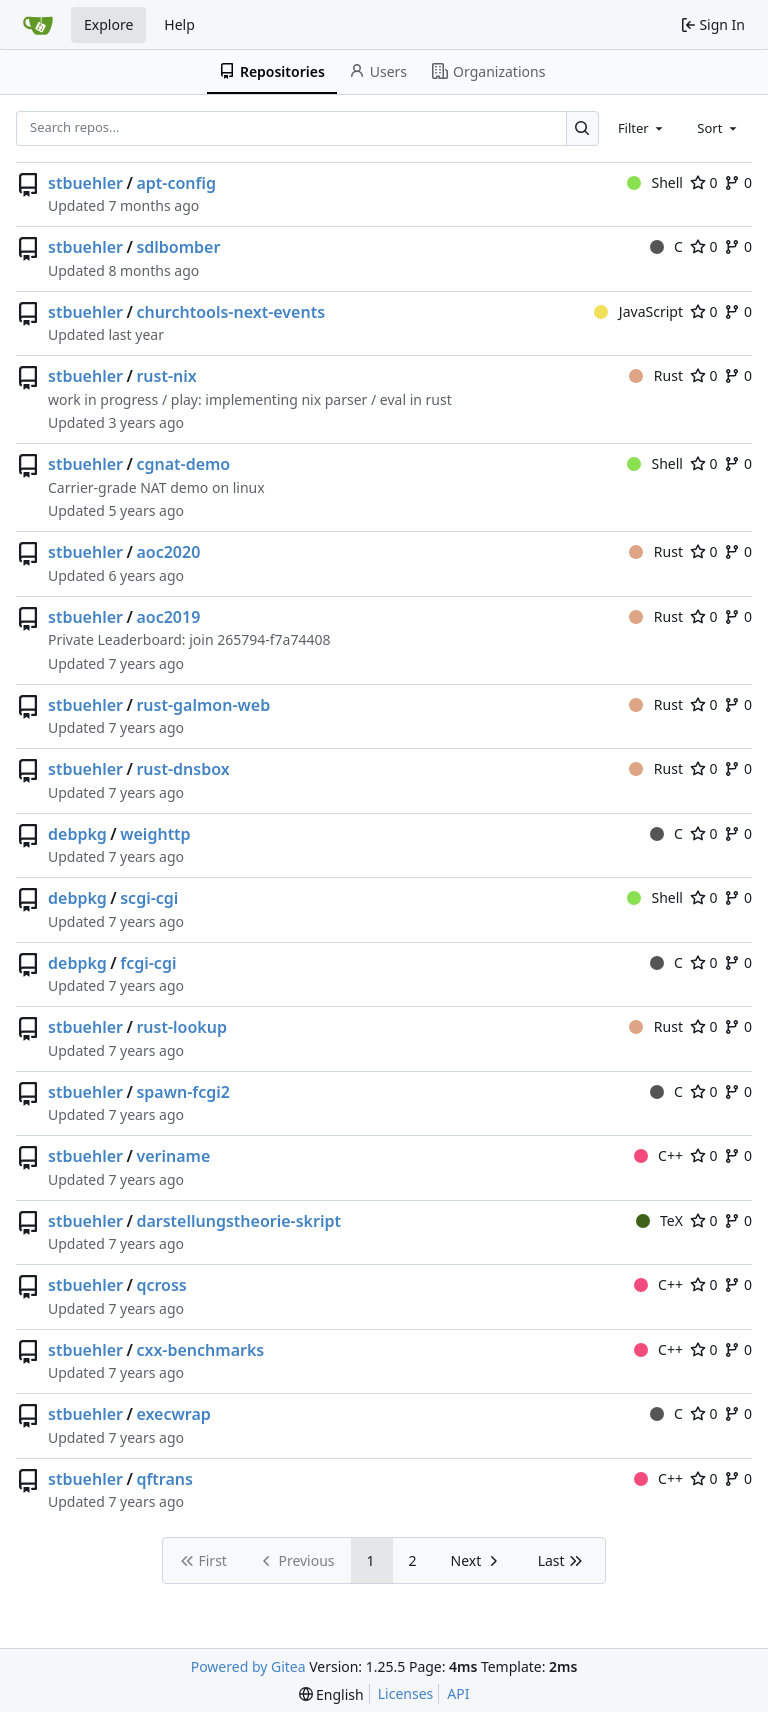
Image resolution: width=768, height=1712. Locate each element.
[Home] (38, 25)
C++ (658, 1155)
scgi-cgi (149, 898)
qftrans (164, 1479)
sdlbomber (178, 247)
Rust (656, 375)
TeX (659, 1220)
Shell (655, 182)
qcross (161, 1285)
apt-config (176, 183)
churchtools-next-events (230, 312)
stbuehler (85, 183)
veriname (173, 1156)
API (458, 1693)
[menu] (331, 1694)
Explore (108, 24)
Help (179, 24)
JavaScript (638, 311)
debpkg (77, 834)
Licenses (406, 1693)
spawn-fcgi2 (183, 1092)
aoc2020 (168, 552)
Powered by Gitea (248, 1666)
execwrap (173, 1414)
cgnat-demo (183, 464)
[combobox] (642, 128)
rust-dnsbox (182, 769)
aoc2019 (168, 617)
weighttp (155, 834)
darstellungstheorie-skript (238, 1221)
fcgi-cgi (148, 963)
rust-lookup (181, 1027)
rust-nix (166, 376)
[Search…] (582, 128)
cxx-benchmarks (200, 1350)
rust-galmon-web (203, 705)
